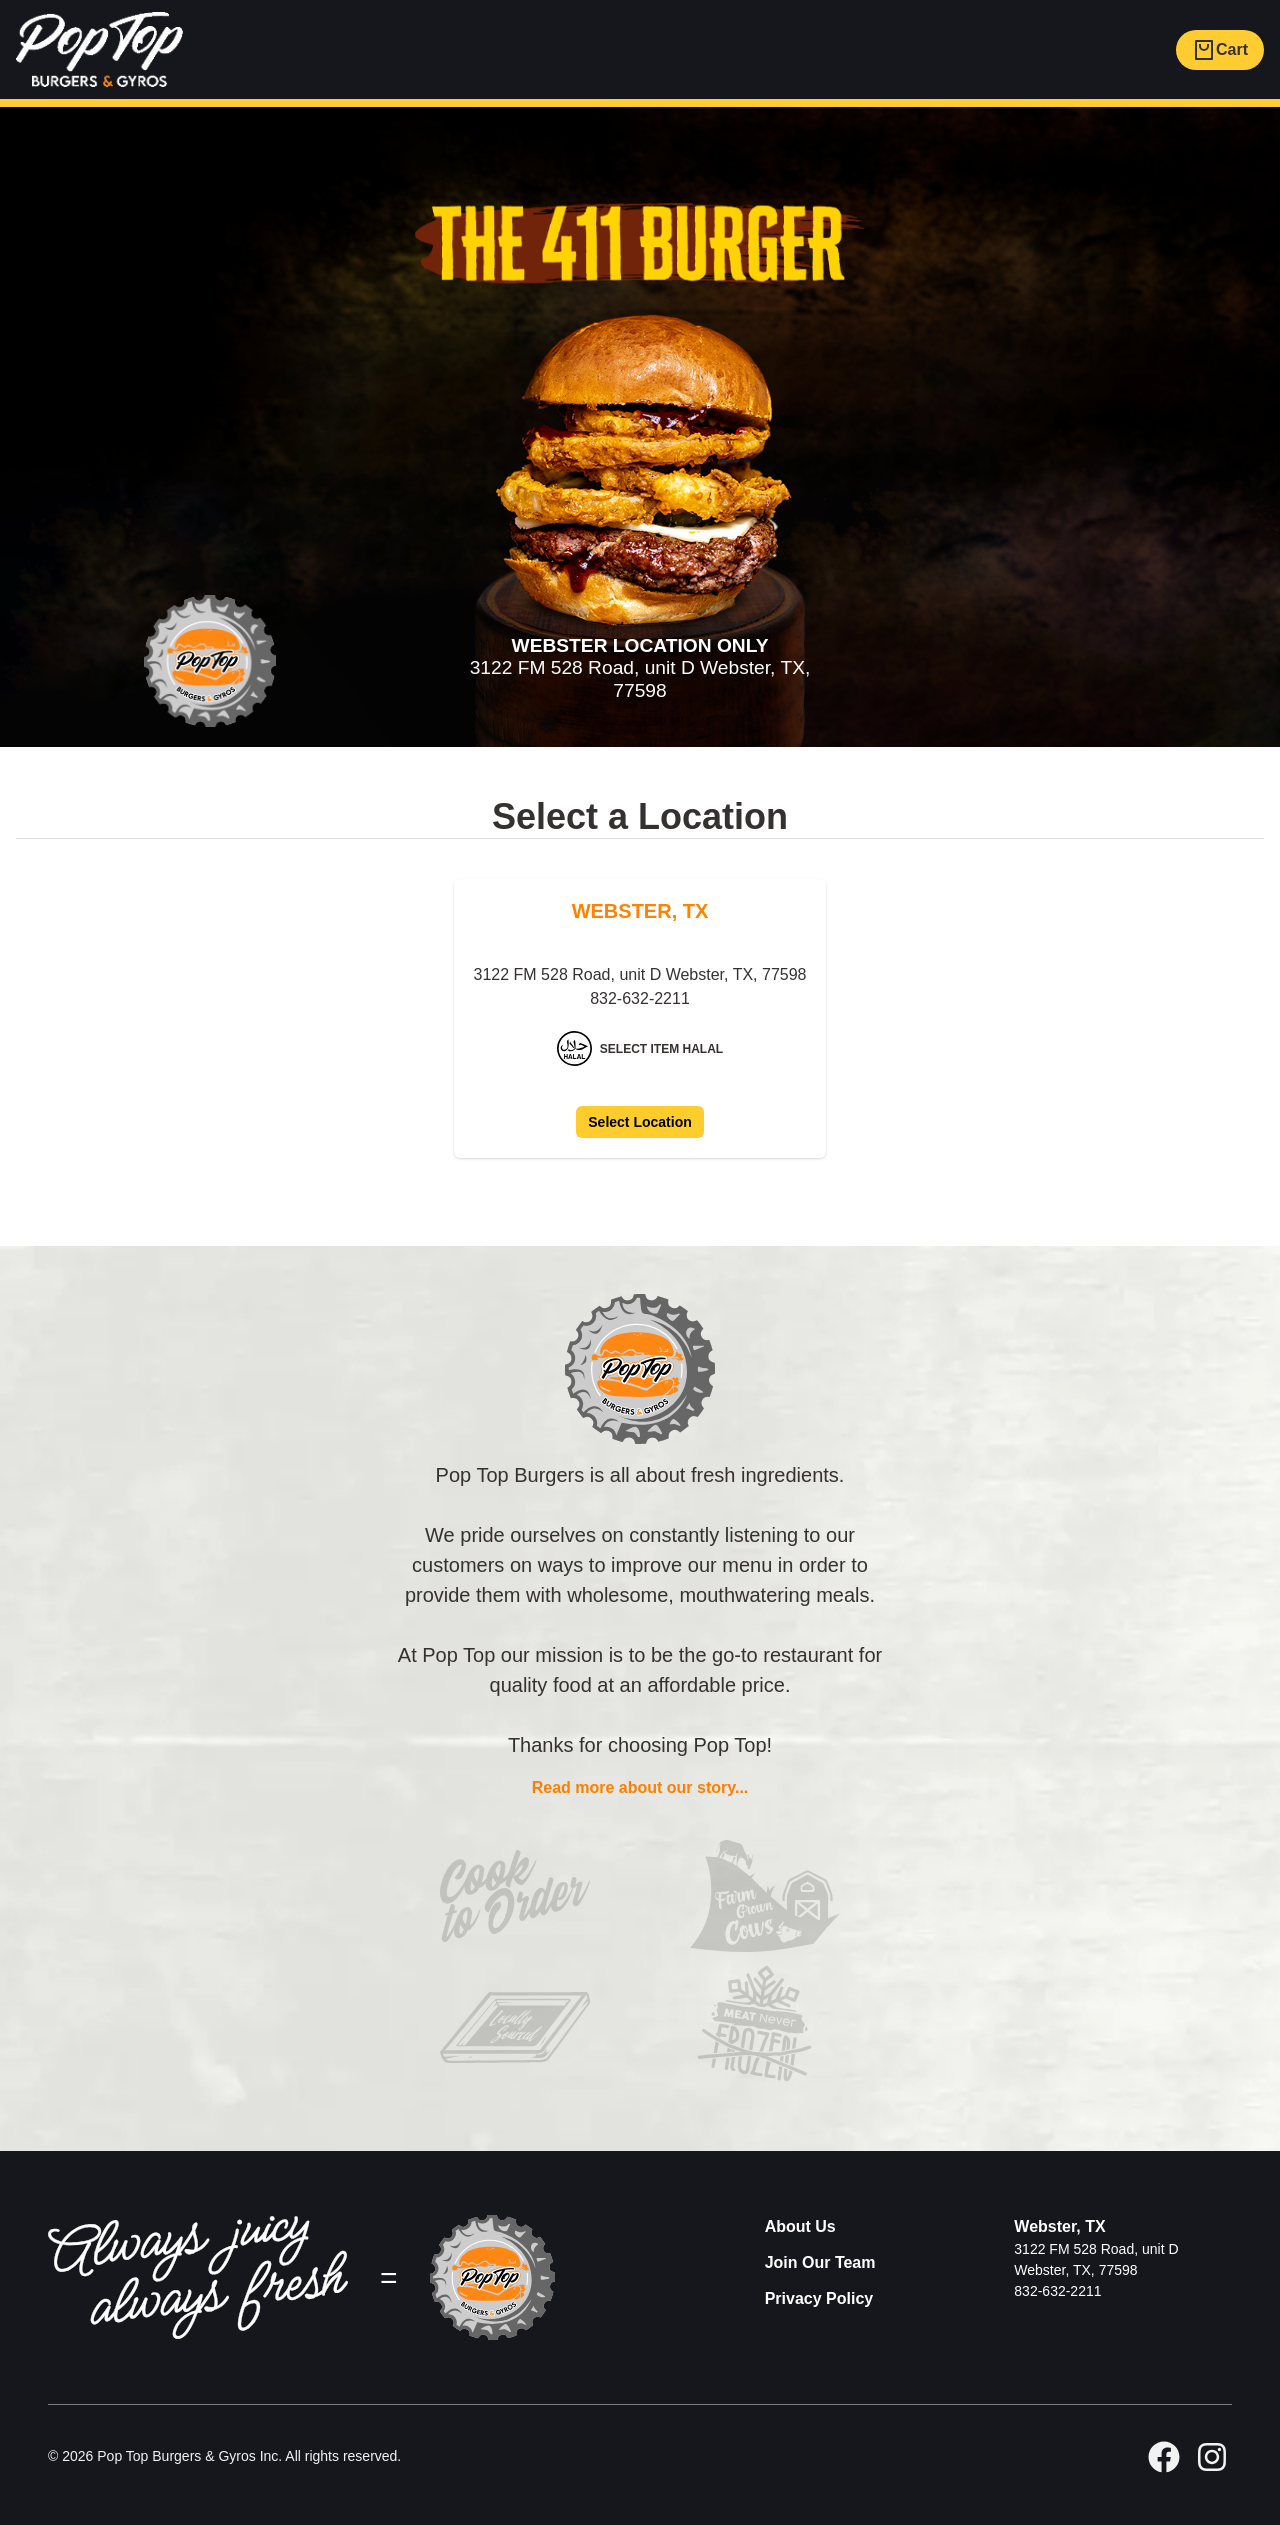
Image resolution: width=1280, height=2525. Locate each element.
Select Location (639, 1122)
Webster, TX (1059, 2226)
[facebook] (1164, 2457)
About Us (800, 2226)
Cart (1220, 50)
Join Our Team (820, 2262)
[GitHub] (1212, 2457)
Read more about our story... (640, 1787)
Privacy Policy (819, 2298)
